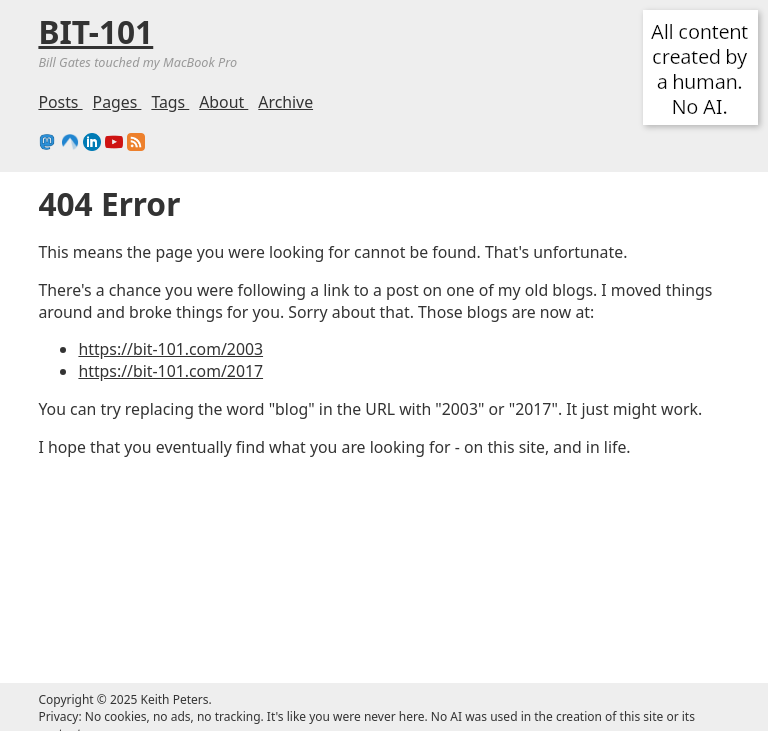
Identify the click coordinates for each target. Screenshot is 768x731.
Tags (170, 102)
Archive (285, 102)
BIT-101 (95, 31)
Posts (60, 102)
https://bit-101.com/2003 (170, 349)
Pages (117, 102)
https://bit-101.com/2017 (170, 371)
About (223, 102)
